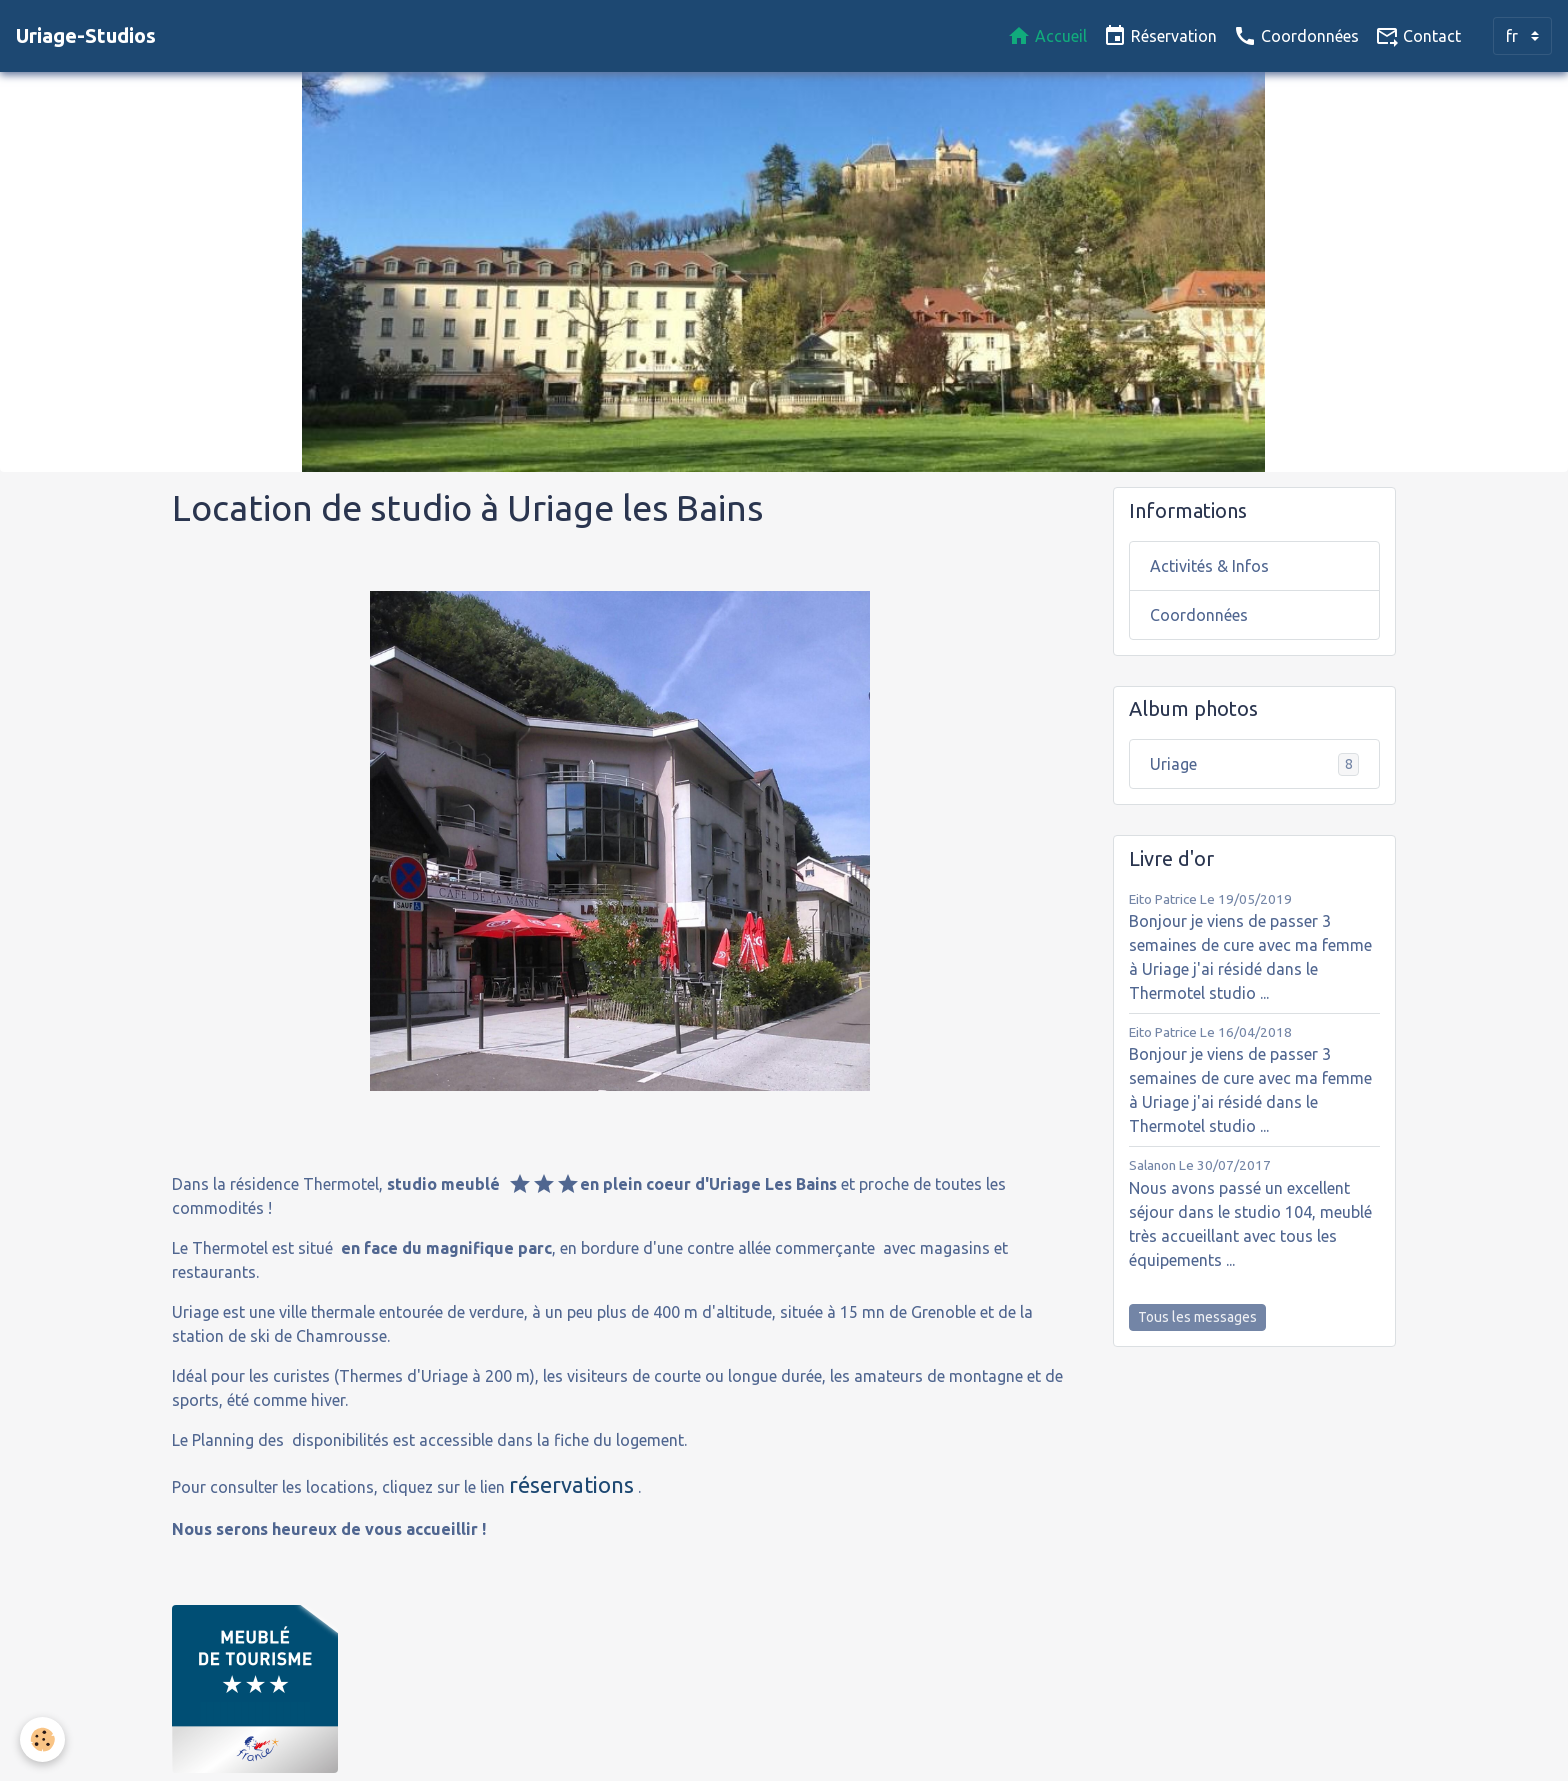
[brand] (86, 36)
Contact (1418, 36)
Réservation (1160, 36)
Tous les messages (1197, 1317)
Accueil (1047, 36)
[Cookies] (42, 1739)
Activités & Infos (1209, 566)
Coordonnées (1296, 36)
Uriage (1255, 764)
